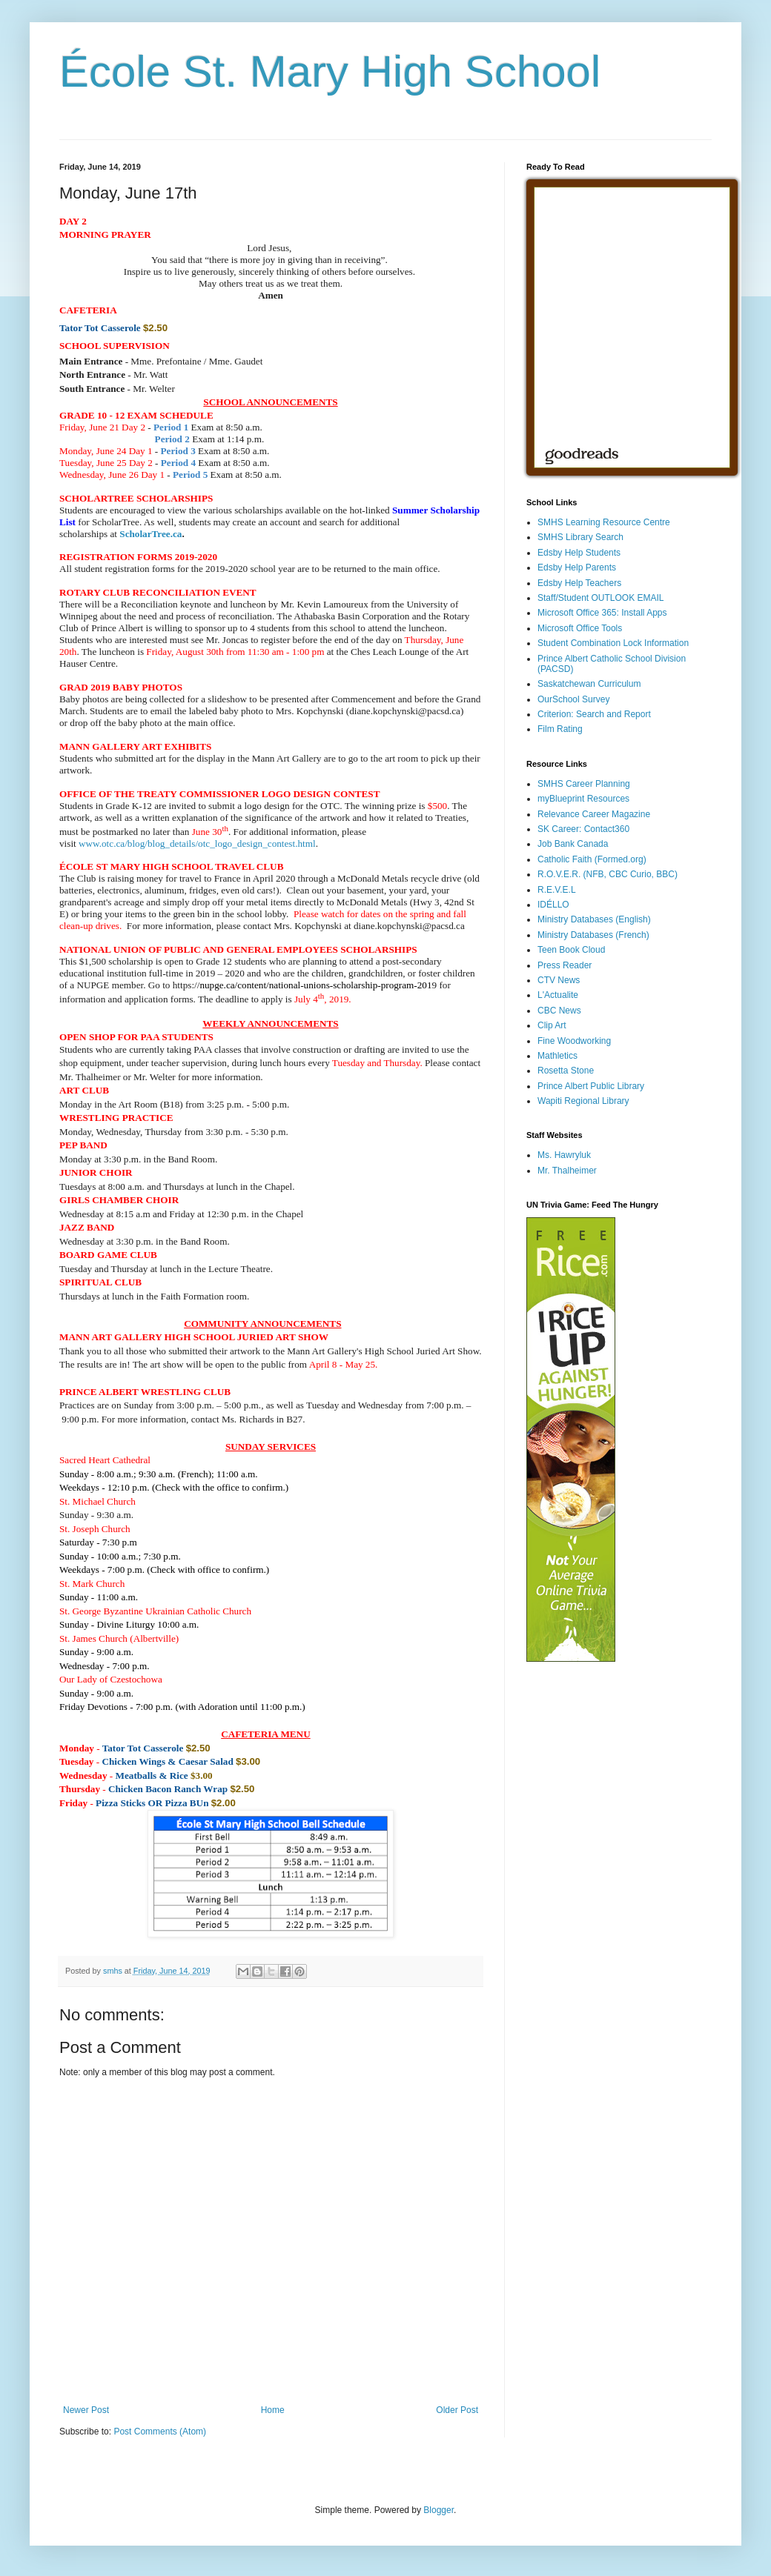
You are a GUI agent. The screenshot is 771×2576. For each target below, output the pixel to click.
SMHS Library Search (580, 537)
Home (273, 2410)
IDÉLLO (553, 904)
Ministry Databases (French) (593, 935)
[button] (86, 1227)
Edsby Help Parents (576, 567)
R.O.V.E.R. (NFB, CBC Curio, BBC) (607, 874)
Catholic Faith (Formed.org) (591, 859)
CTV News (558, 980)
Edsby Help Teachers (579, 583)
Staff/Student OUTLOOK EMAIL (600, 598)
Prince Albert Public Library (590, 1086)
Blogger (438, 2510)
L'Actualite (557, 995)
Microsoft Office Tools (579, 628)
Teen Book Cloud (571, 950)
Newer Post (86, 2410)
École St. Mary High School (329, 71)
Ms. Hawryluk (564, 1155)
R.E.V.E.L (556, 890)
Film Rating (560, 729)
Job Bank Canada (572, 844)
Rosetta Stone (565, 1070)
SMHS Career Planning (583, 784)
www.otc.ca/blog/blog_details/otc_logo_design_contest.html (197, 843)
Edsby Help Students (579, 553)
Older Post (457, 2410)
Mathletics (557, 1056)
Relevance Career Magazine (593, 814)
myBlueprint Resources (583, 798)
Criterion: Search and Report (594, 714)
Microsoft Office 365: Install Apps (602, 613)
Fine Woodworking (574, 1041)
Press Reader (564, 965)
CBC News (559, 1010)
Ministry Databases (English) (594, 919)
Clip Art (551, 1025)
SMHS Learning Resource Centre (603, 522)
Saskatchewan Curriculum (589, 684)
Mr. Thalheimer (567, 1170)
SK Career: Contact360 (583, 829)
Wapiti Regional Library (583, 1101)
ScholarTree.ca (150, 533)
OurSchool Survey (573, 699)
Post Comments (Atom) (159, 2431)
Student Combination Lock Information (613, 643)
